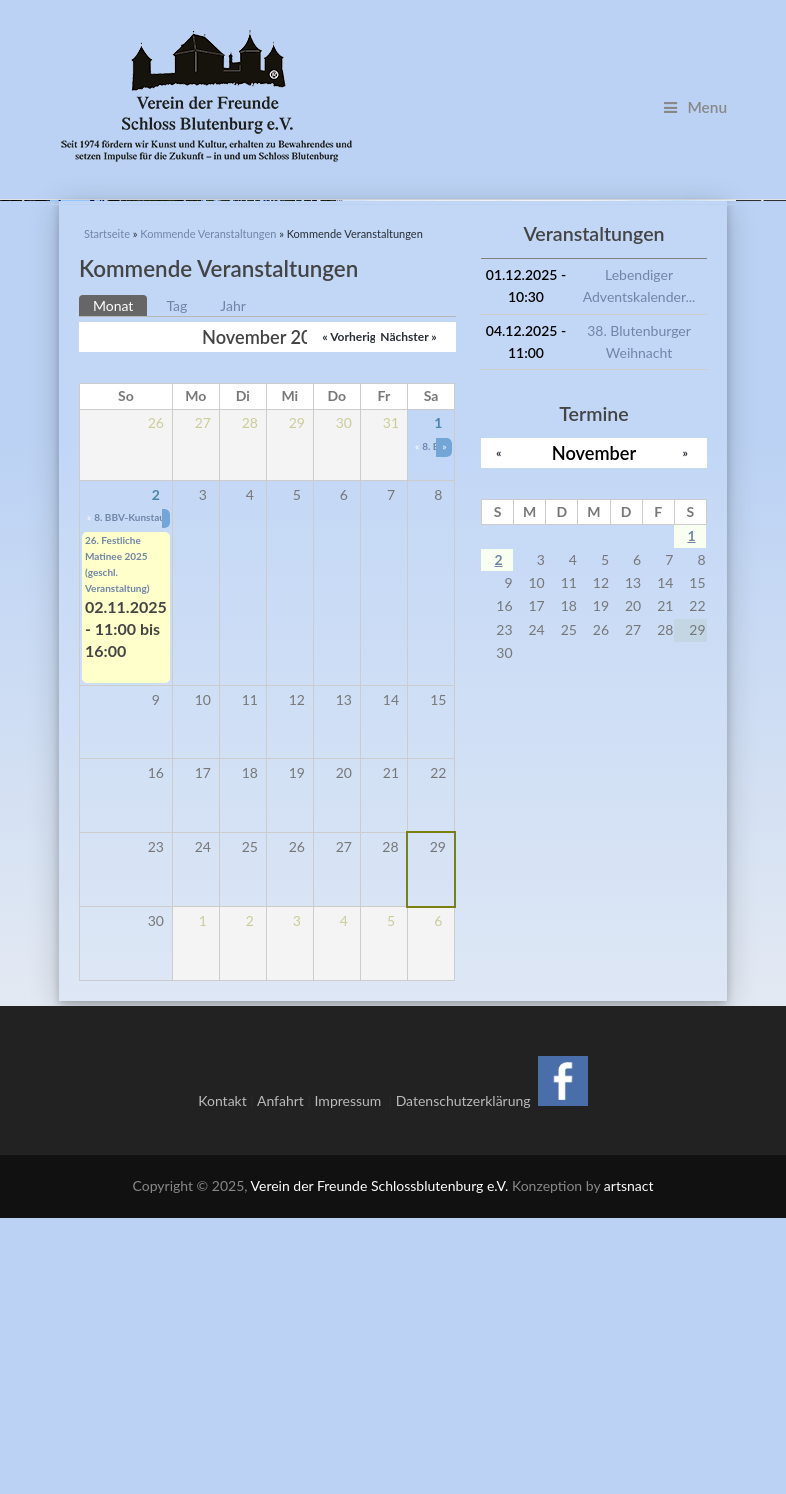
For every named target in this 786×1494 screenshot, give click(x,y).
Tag (176, 580)
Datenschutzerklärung (463, 1375)
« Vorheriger (354, 612)
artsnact (629, 1461)
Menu (695, 107)
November (594, 728)
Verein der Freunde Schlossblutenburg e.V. (380, 1461)
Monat (120, 579)
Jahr (233, 580)
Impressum (352, 1375)
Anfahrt (280, 1375)
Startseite (107, 509)
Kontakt (222, 1375)
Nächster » (408, 612)
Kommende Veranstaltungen (208, 509)
